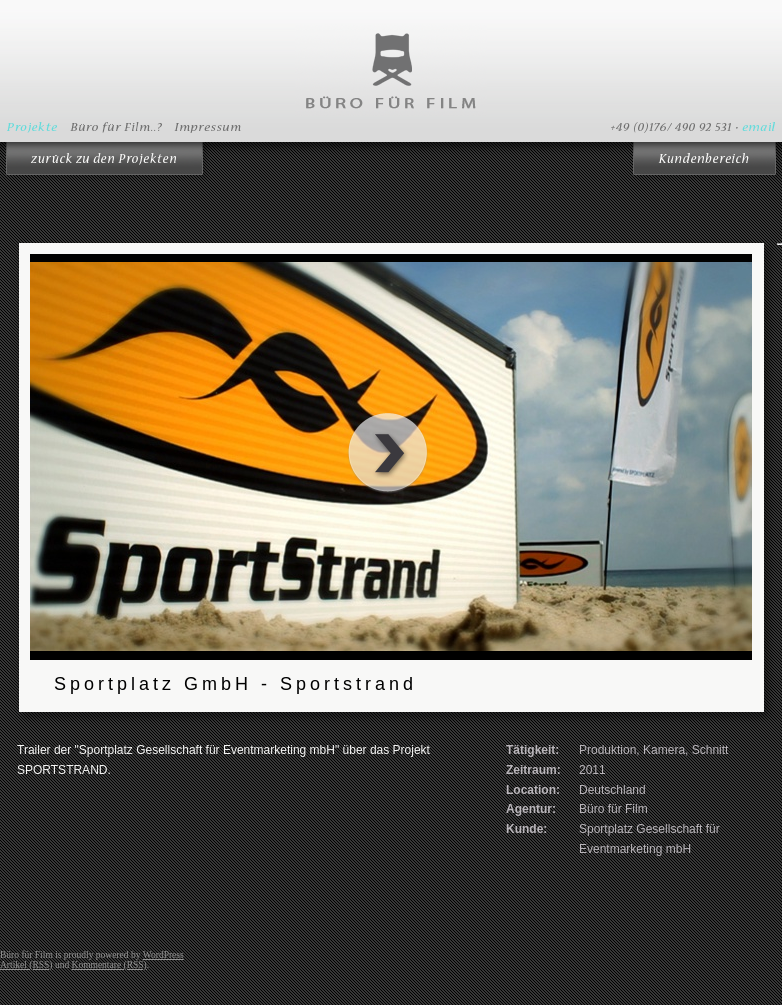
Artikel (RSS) (26, 965)
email (758, 127)
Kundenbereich (704, 162)
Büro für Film (391, 70)
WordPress (163, 955)
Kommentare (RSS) (109, 965)
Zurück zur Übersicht (106, 162)
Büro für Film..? (117, 127)
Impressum (210, 127)
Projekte (32, 127)
